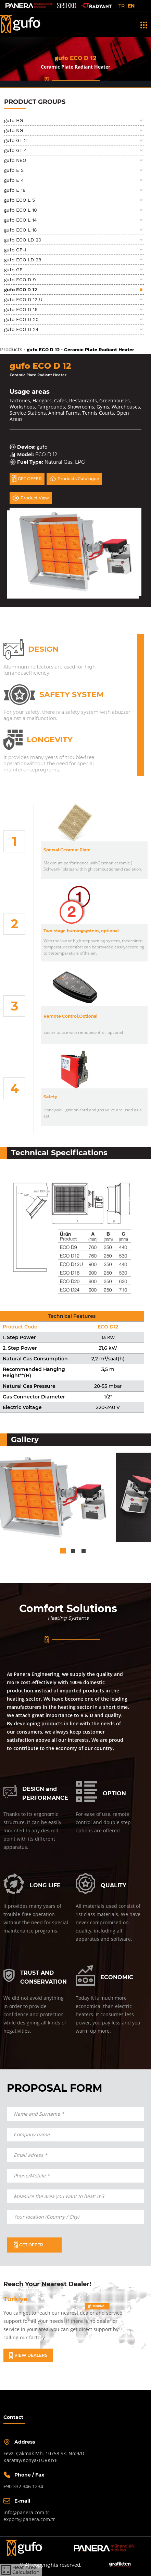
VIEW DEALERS (28, 2355)
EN (131, 5)
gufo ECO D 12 (20, 289)
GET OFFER (27, 478)
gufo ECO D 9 (20, 279)
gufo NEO (15, 160)
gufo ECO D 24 (21, 329)
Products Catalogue (74, 478)
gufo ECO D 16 (21, 309)
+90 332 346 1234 (23, 2486)
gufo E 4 (14, 180)
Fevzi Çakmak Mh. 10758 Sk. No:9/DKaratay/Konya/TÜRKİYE (43, 2456)
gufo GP (13, 269)
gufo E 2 (14, 170)
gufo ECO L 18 (20, 230)
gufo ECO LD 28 (22, 259)
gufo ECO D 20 (21, 319)
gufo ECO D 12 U (23, 299)
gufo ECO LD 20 (22, 240)
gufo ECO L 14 (20, 220)
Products (11, 349)
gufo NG (13, 130)
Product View (30, 498)
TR (121, 5)
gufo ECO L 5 (19, 200)
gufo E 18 (15, 190)
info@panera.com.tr (26, 2512)
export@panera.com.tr (29, 2519)
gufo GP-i (15, 249)
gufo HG (13, 120)
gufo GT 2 (15, 140)
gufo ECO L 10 (20, 210)
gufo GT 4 (15, 150)
